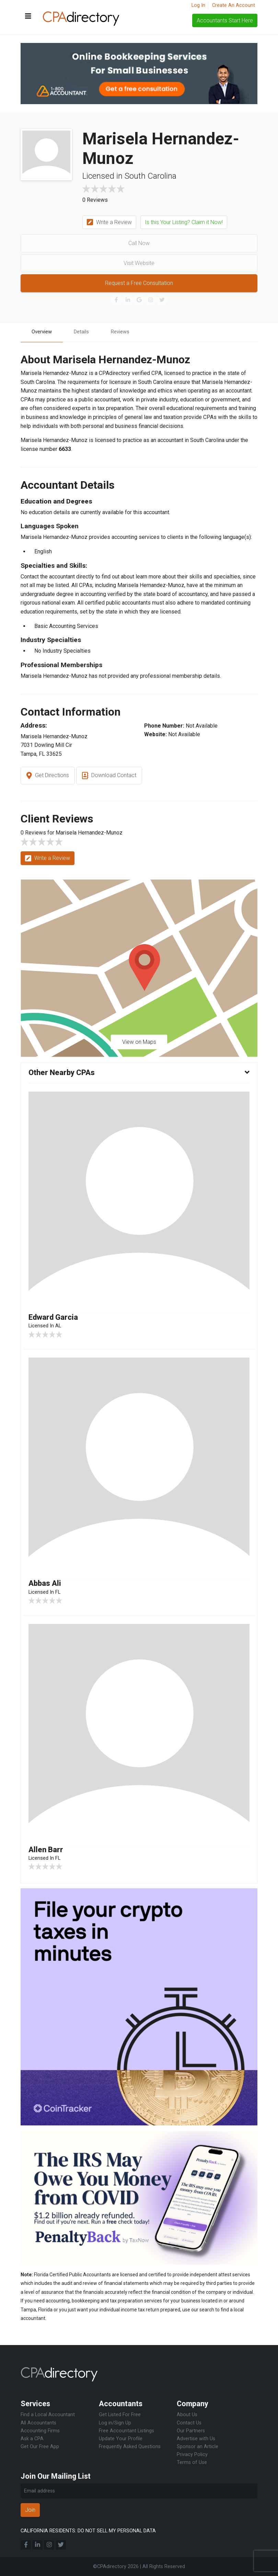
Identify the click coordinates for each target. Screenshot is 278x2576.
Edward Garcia (56, 1318)
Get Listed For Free (120, 2415)
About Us (187, 2415)
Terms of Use (192, 2462)
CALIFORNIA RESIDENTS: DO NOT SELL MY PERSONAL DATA (88, 2531)
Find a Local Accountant (48, 2415)
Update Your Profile (120, 2439)
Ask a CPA (32, 2439)
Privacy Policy (192, 2454)
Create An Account (233, 5)
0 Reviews (95, 200)
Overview (43, 332)
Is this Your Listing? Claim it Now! (184, 222)
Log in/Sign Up (115, 2423)
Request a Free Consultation (139, 283)
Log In (198, 5)
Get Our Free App (40, 2447)
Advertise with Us (196, 2439)
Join (30, 2510)
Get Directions (47, 776)
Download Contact (109, 776)
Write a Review (109, 222)
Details (84, 332)
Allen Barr (47, 1852)
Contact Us (189, 2423)
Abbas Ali (46, 1585)
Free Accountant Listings (126, 2431)
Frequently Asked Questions (130, 2447)
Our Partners (191, 2431)
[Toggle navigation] (28, 16)
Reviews (125, 332)
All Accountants (38, 2423)
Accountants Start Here (225, 20)
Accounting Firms (40, 2431)
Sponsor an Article (197, 2447)
